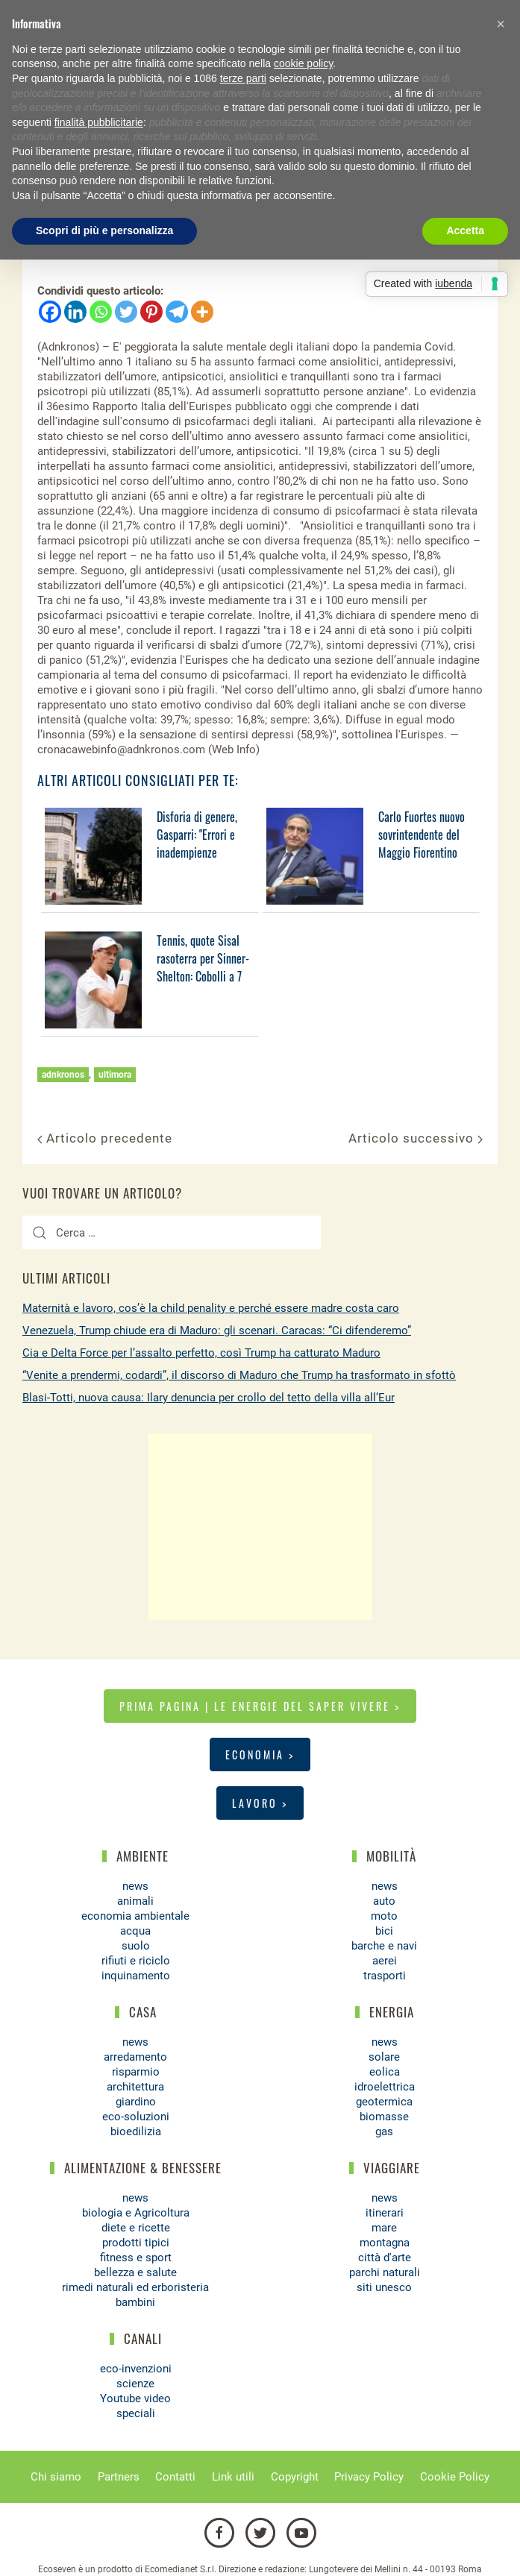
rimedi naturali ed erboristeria (135, 2287)
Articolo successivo (415, 1138)
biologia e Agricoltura (135, 2213)
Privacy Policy (369, 2477)
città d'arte (384, 2257)
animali (135, 1901)
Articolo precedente (104, 1138)
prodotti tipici (135, 2242)
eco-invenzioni (136, 2368)
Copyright (295, 2477)
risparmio (136, 2072)
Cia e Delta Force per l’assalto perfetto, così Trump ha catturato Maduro (201, 1353)
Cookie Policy (454, 2477)
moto (384, 1916)
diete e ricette (135, 2227)
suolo (136, 1946)
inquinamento (135, 1975)
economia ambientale (135, 1916)
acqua (135, 1931)
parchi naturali (384, 2272)
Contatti (175, 2477)
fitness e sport (136, 2257)
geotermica (384, 2101)
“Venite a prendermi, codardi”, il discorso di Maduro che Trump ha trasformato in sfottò (239, 1375)
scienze (135, 2383)
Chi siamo (56, 2477)
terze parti (243, 78)
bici (384, 1931)
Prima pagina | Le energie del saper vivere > (260, 1706)
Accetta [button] (465, 230)
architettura (135, 2086)
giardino (136, 2101)
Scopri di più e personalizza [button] (104, 230)
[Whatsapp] (101, 312)
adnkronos (63, 1074)
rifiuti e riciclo (135, 1960)
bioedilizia (135, 2131)
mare (384, 2227)
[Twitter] (126, 312)
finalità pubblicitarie (98, 122)
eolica (384, 2072)
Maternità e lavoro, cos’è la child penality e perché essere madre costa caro (210, 1308)
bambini (135, 2302)
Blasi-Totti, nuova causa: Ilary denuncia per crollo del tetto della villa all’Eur (208, 1397)
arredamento (135, 2057)
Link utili (233, 2477)
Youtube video (135, 2398)
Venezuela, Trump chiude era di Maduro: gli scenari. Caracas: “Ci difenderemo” (216, 1330)
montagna (385, 2242)
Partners (119, 2477)
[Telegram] (177, 312)
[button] (501, 24)
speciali (135, 2413)
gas (384, 2131)
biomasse (384, 2116)
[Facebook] (50, 312)
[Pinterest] (151, 312)
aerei (384, 1960)
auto (384, 1901)
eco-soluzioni (135, 2116)
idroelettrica (384, 2086)
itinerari (385, 2213)
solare (384, 2057)
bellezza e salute (135, 2272)
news (135, 1886)
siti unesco (384, 2287)
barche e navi (384, 1946)
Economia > (260, 1754)
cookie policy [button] (303, 63)
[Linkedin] (75, 312)
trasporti (384, 1975)
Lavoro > (260, 1803)
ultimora (114, 1074)
